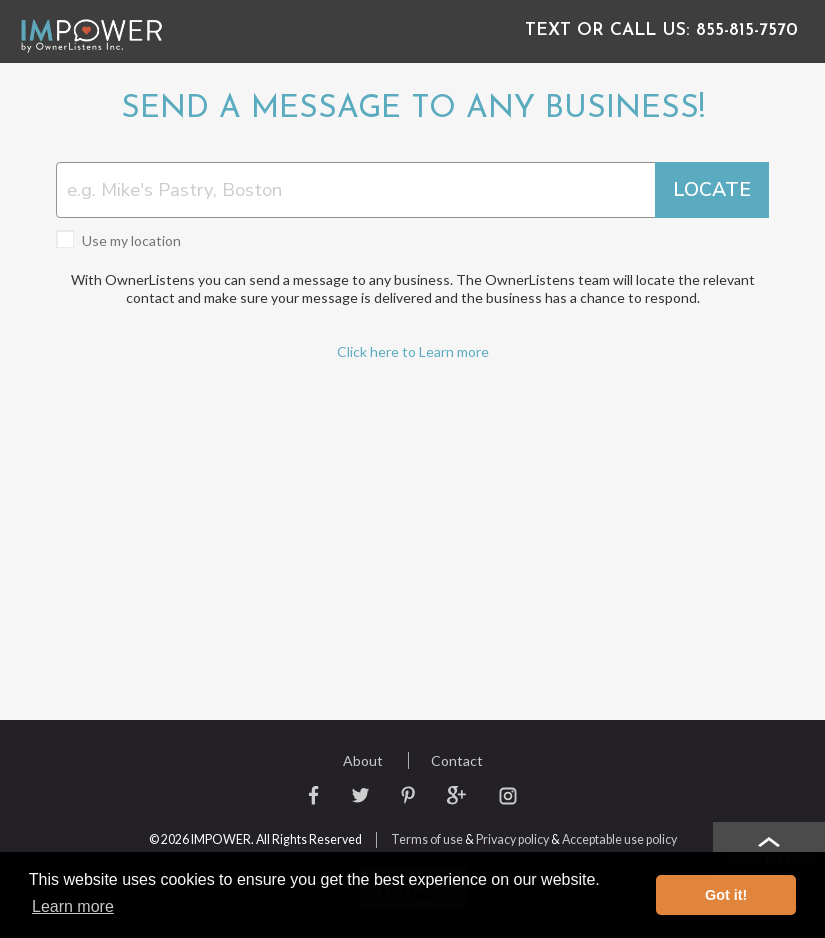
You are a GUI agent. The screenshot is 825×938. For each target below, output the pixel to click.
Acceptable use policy (619, 839)
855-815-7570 (667, 30)
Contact (457, 760)
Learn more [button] (73, 906)
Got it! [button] (726, 895)
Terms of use (427, 839)
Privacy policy (512, 839)
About (363, 760)
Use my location (118, 240)
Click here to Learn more (413, 351)
